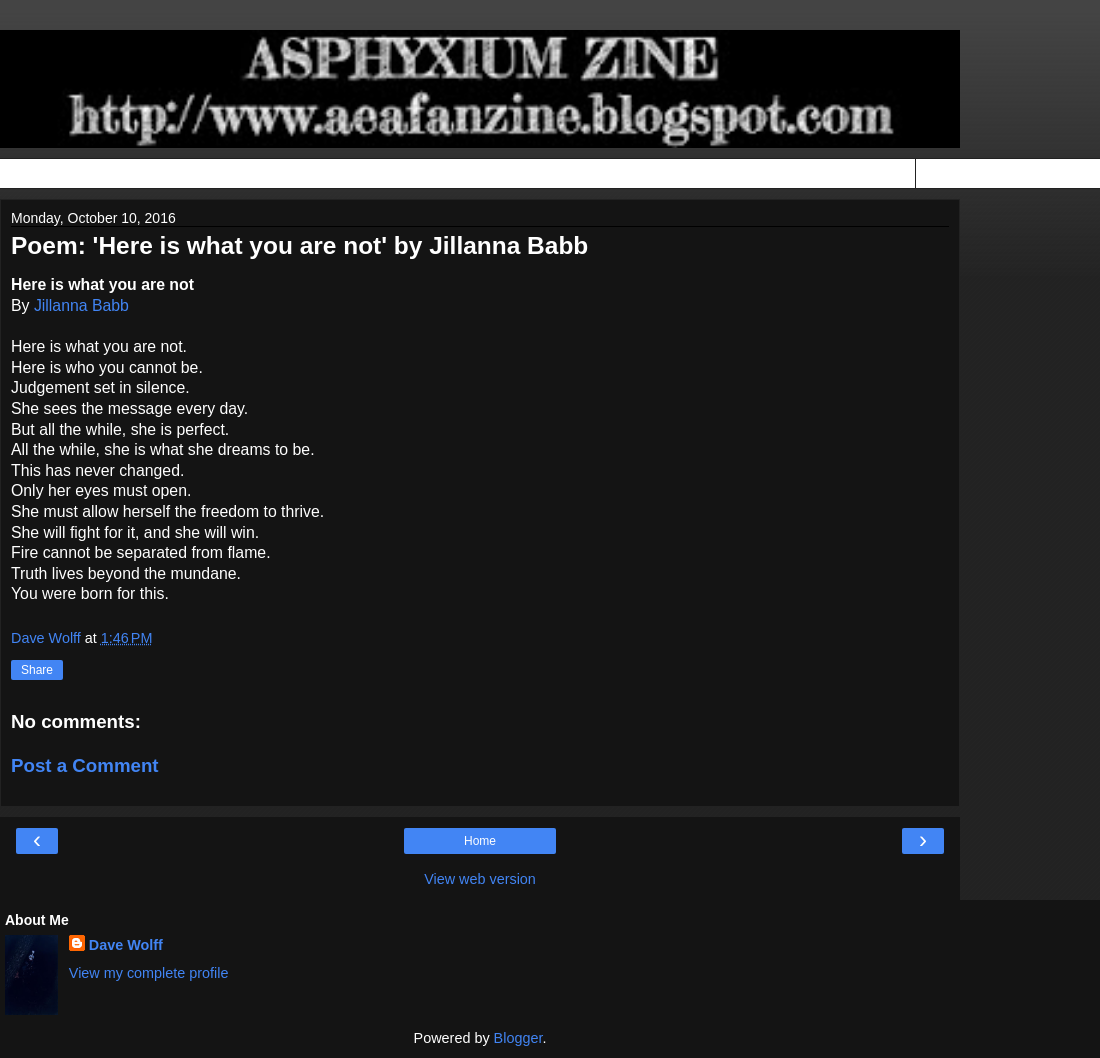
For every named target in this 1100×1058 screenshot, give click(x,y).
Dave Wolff (126, 945)
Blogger (518, 1038)
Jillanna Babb (81, 305)
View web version (480, 879)
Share (37, 670)
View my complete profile (149, 973)
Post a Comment (85, 765)
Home (480, 841)
